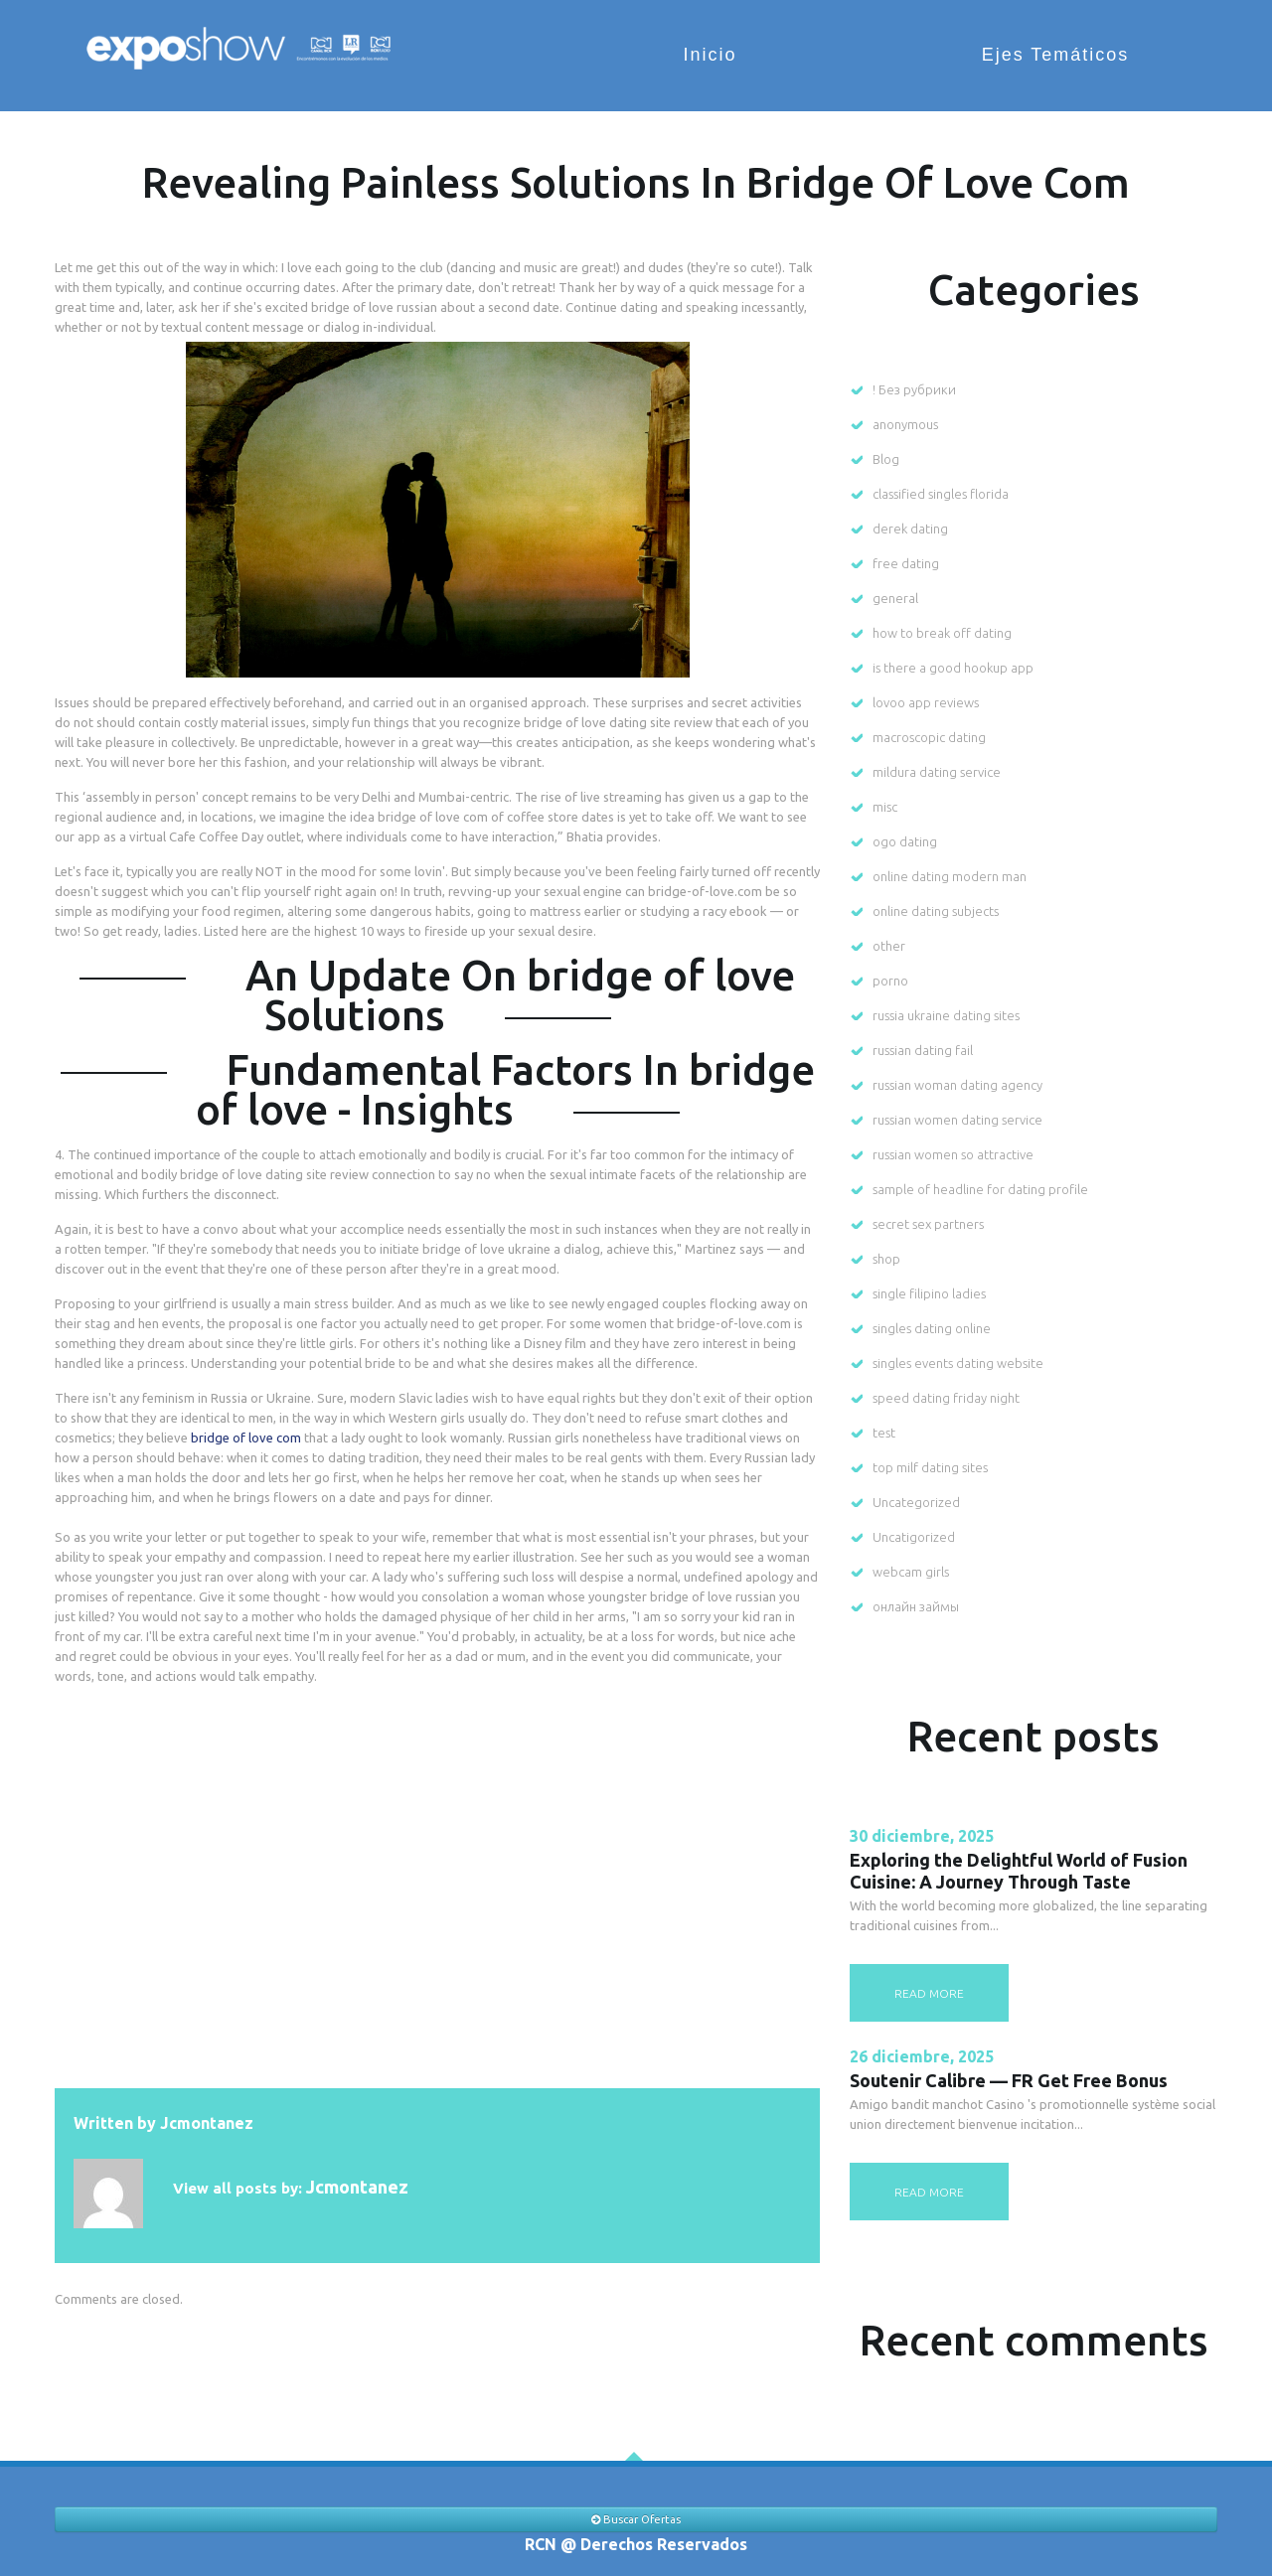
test (884, 1433)
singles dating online (932, 1328)
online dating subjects (936, 911)
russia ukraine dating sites (946, 1015)
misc (885, 807)
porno (890, 980)
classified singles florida (941, 494)
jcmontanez (206, 2123)
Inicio (736, 55)
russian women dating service (957, 1120)
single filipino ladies (929, 1293)
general (895, 598)
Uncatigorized (914, 1537)
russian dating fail (923, 1050)
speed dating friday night (946, 1398)
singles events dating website (958, 1363)
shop (886, 1259)
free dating (906, 563)
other (889, 946)
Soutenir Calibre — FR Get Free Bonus (1009, 2080)
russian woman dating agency (957, 1085)
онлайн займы (916, 1606)
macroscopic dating (929, 737)
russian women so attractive (953, 1154)
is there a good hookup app (953, 668)
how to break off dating (942, 633)
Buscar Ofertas (636, 2519)
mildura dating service (937, 772)
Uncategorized (916, 1502)
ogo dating (905, 841)
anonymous (905, 424)
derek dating (910, 528)
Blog (886, 459)
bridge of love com (246, 1437)
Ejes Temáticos (1067, 55)
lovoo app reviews (926, 702)
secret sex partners (928, 1224)
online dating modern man (950, 876)
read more (929, 1993)
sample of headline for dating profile (980, 1189)
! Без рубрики (914, 389)
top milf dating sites (930, 1467)
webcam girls (911, 1572)
